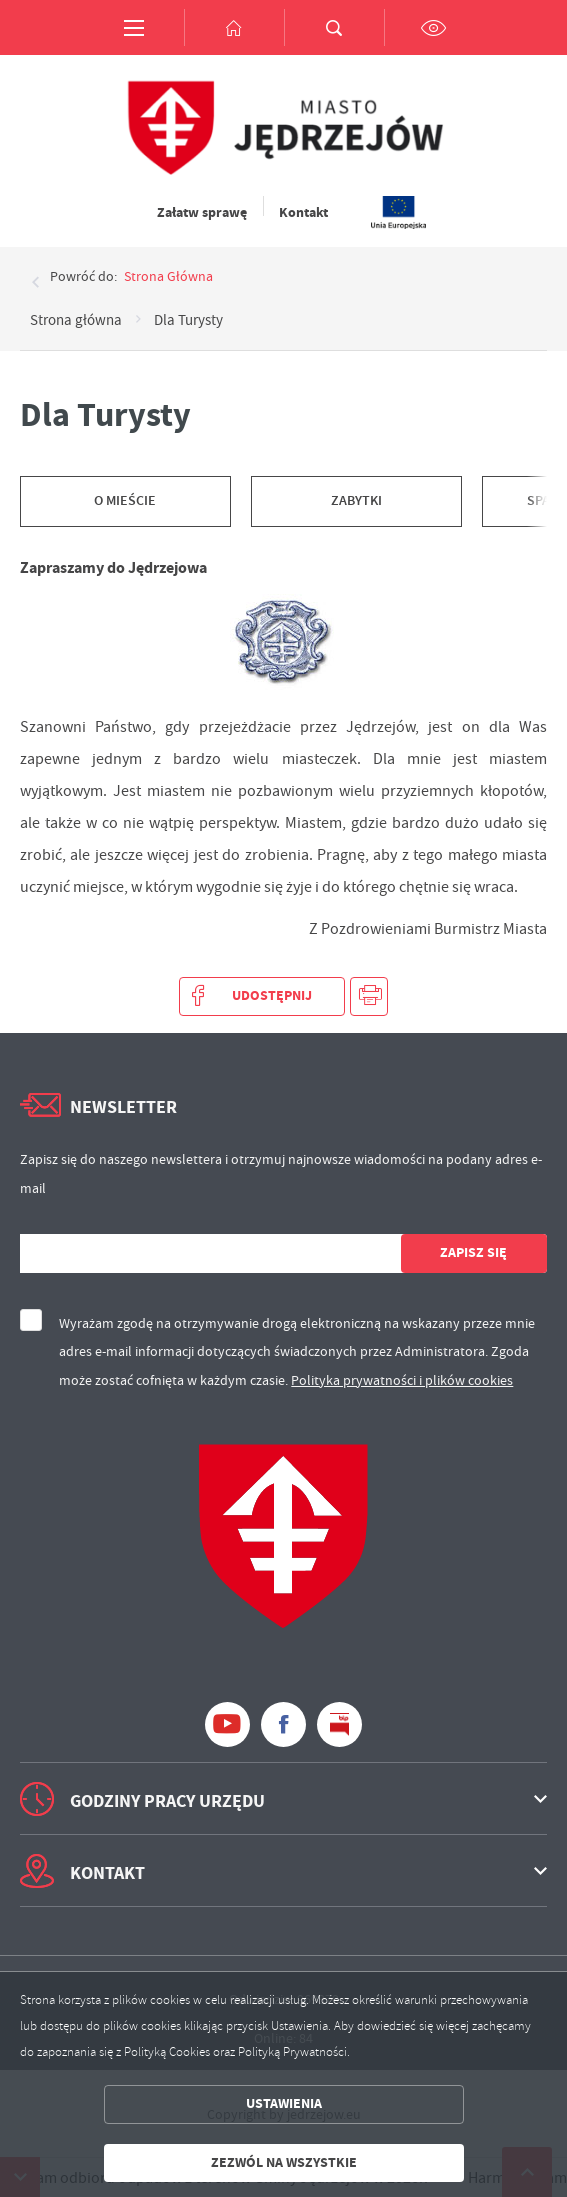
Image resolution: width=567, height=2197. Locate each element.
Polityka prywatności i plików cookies (402, 1380)
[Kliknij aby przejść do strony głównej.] (234, 27)
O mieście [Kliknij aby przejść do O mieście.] (125, 500)
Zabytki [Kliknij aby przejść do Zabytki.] (356, 500)
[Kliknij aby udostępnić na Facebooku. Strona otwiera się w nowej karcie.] (262, 996)
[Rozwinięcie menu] (283, 1798)
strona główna (168, 276)
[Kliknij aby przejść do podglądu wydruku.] (369, 996)
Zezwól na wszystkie (284, 2162)
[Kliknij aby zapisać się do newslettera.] (474, 1253)
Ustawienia (284, 2103)
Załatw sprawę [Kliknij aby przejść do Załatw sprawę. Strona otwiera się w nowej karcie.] (202, 212)
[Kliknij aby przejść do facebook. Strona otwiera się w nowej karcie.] (283, 1724)
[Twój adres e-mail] (210, 1253)
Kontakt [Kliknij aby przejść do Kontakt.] (303, 212)
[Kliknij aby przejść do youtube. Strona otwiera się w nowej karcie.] (227, 1724)
